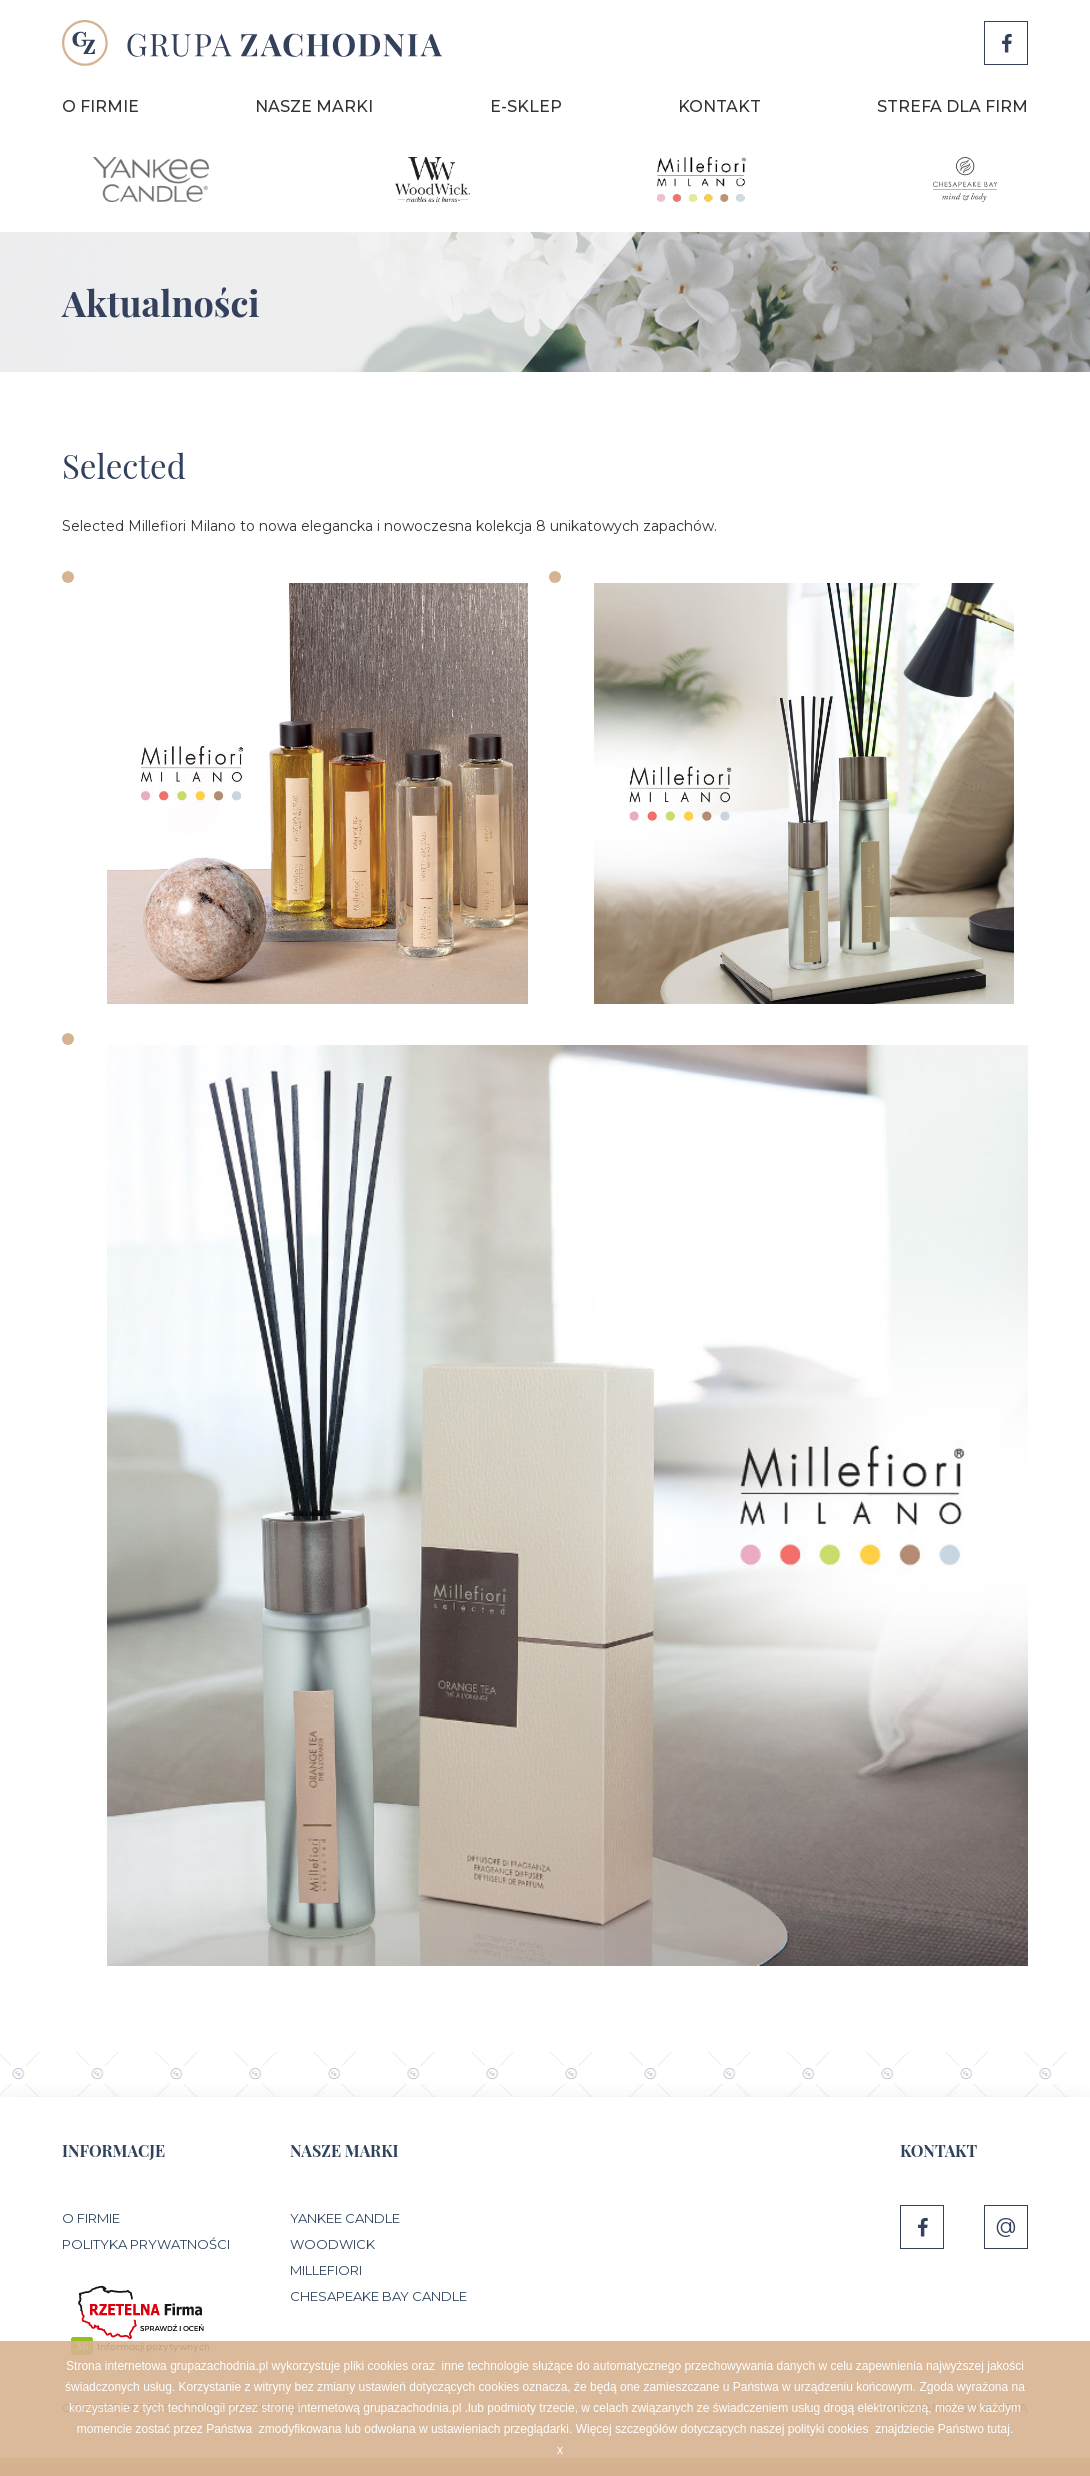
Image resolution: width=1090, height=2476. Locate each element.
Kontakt (719, 106)
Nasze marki (314, 106)
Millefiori (326, 2270)
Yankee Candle (345, 2218)
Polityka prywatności (146, 2244)
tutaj (998, 2429)
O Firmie (100, 106)
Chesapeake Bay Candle (378, 2296)
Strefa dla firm (952, 106)
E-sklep (526, 106)
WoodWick (332, 2244)
